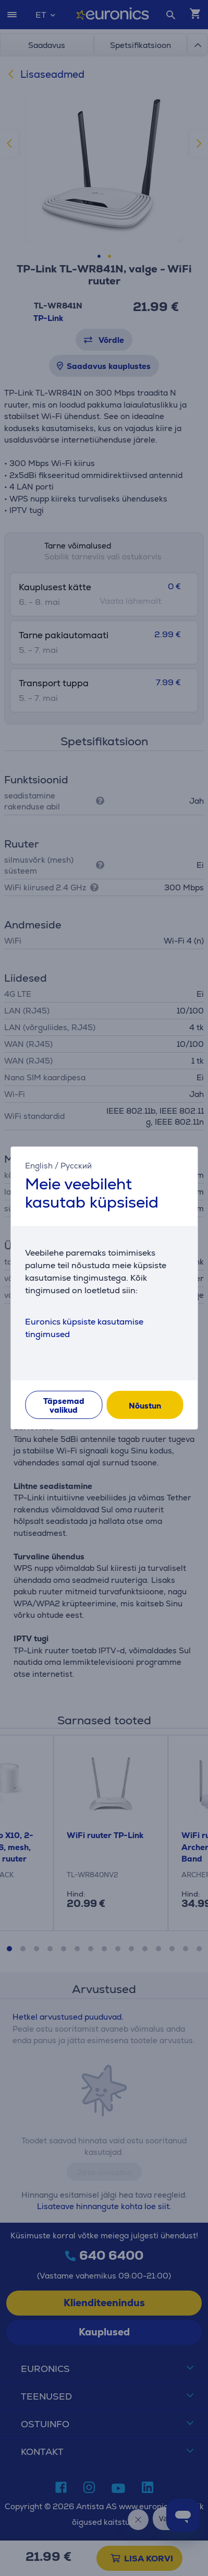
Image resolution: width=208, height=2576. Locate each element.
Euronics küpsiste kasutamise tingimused (84, 1328)
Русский (76, 1166)
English (39, 1166)
